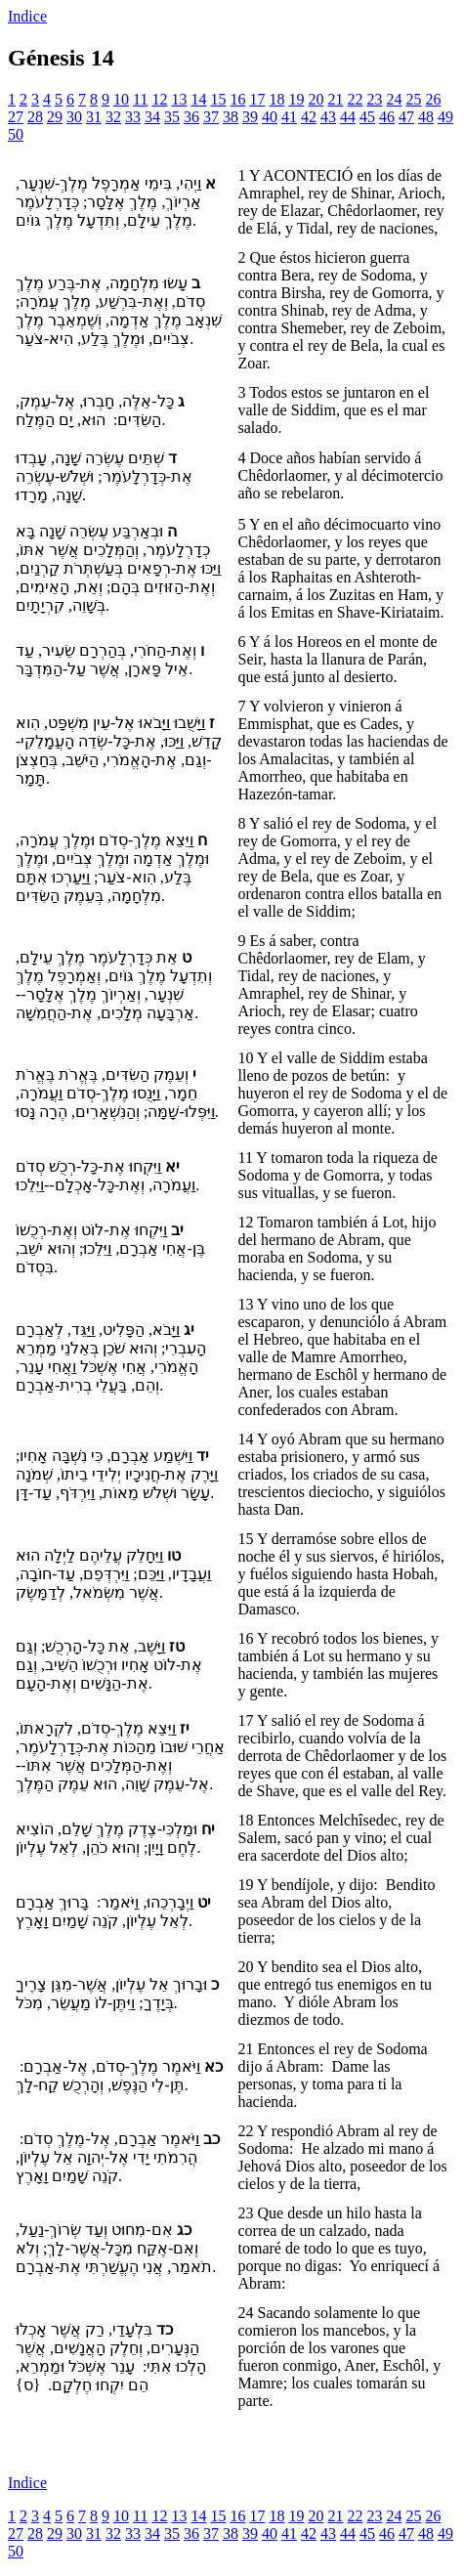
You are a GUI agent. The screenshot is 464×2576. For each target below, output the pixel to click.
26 (433, 99)
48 (426, 116)
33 (133, 116)
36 (191, 116)
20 (315, 99)
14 (198, 99)
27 (15, 116)
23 (374, 99)
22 (354, 99)
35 (172, 116)
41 (289, 116)
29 (55, 116)
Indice (27, 16)
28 (35, 116)
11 (140, 99)
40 (269, 116)
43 (328, 116)
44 (348, 116)
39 (250, 116)
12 (159, 99)
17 (257, 99)
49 (445, 116)
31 (94, 116)
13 (179, 99)
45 (367, 116)
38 (230, 116)
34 (152, 116)
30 (74, 116)
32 (113, 116)
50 (15, 134)
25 (413, 99)
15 (218, 99)
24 (393, 99)
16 (237, 99)
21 (335, 99)
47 (406, 116)
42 (308, 116)
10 (121, 99)
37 (211, 116)
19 (296, 99)
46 (387, 116)
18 (276, 99)
